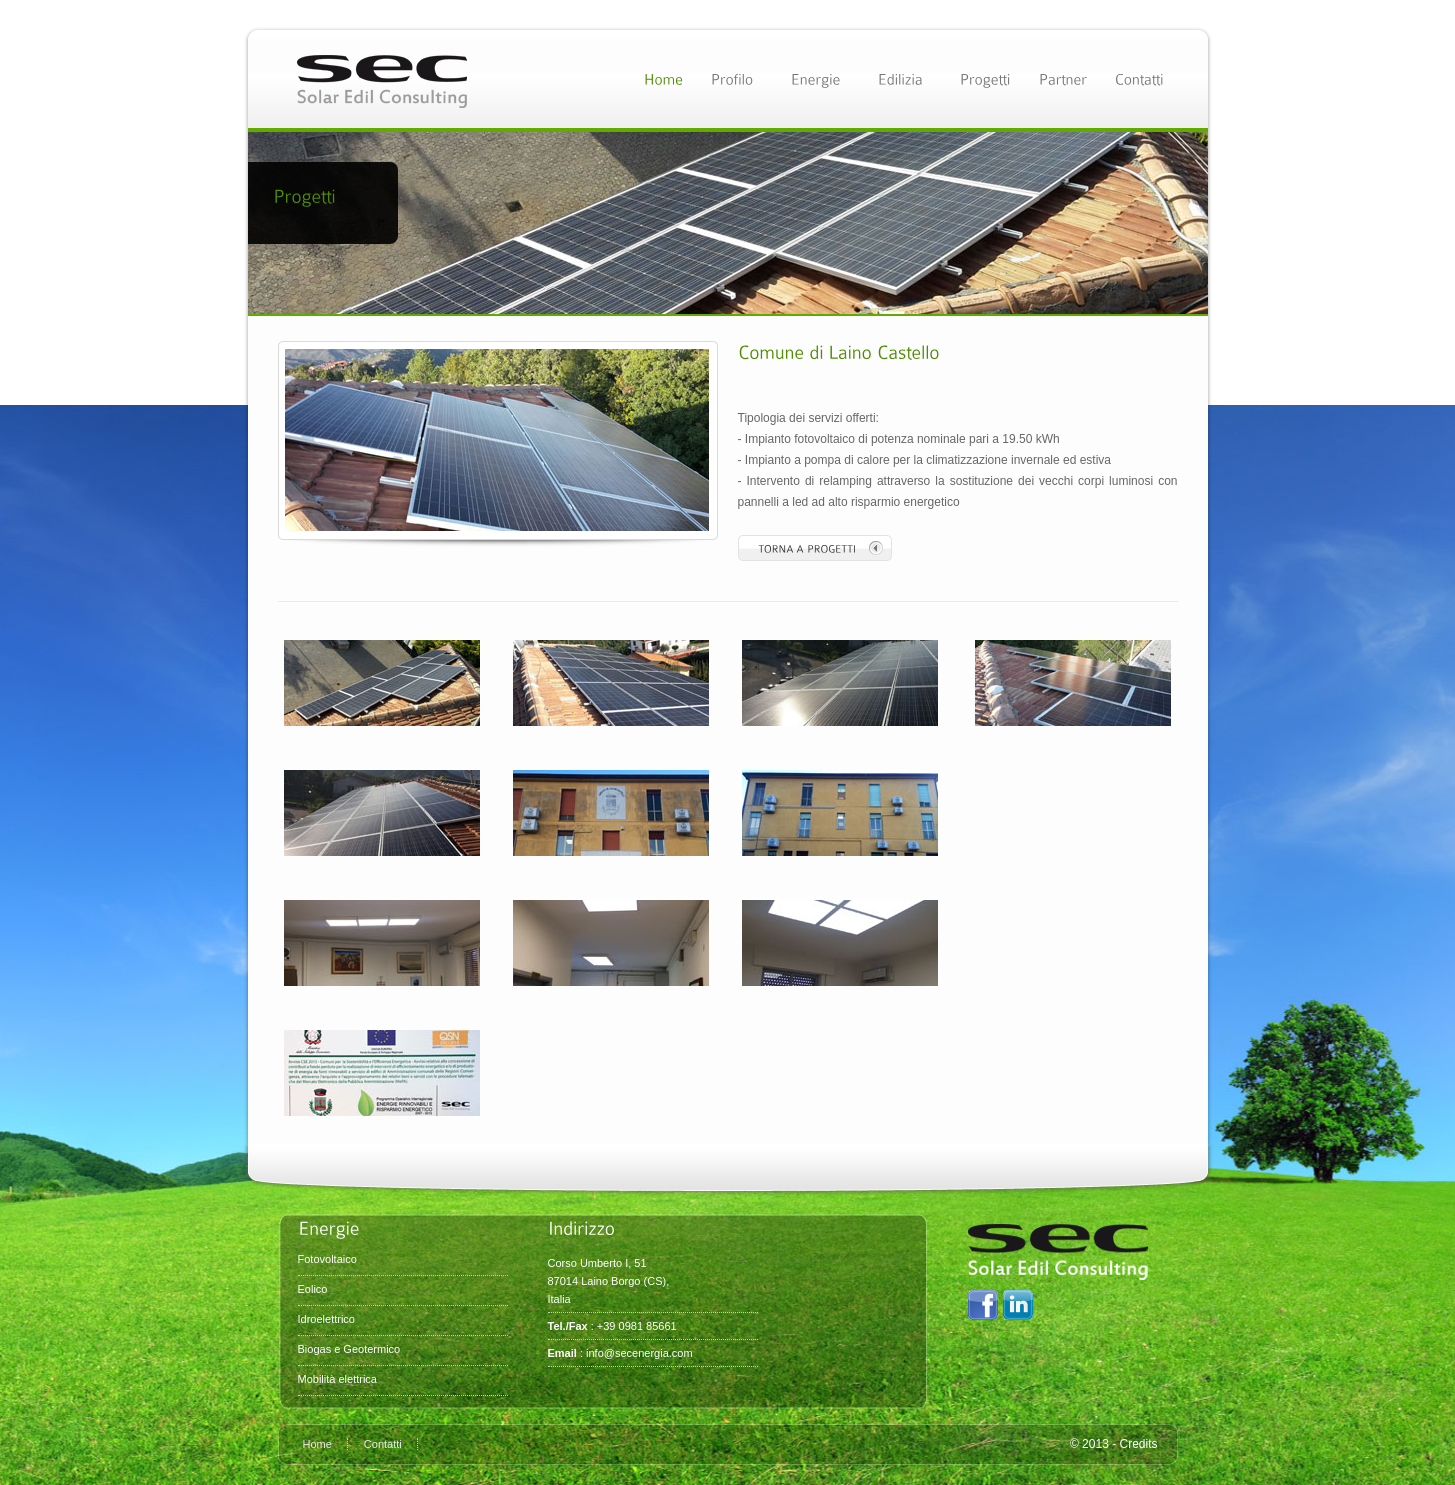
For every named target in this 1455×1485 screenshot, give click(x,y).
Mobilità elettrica (337, 1379)
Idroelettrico (326, 1319)
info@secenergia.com (639, 1353)
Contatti (383, 1444)
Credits (1138, 1444)
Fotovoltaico (327, 1259)
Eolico (313, 1289)
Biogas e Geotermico (349, 1349)
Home (317, 1444)
